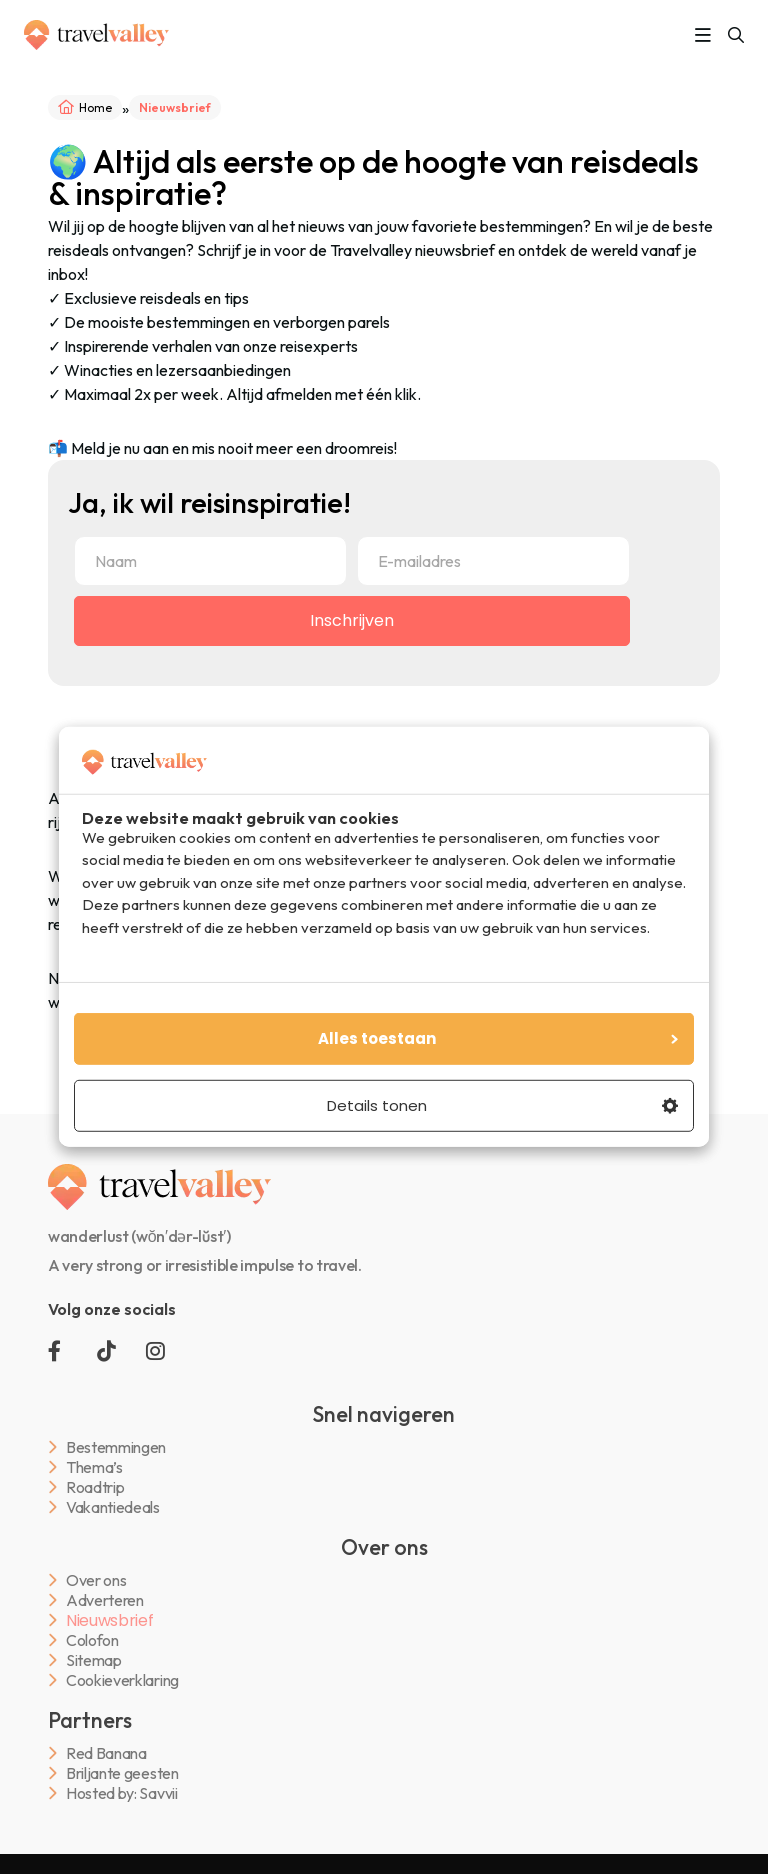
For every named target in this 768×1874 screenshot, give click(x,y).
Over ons (96, 1580)
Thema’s (94, 1467)
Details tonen (503, 1105)
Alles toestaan (498, 1038)
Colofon (92, 1640)
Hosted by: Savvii (122, 1793)
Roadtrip (95, 1487)
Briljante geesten (122, 1773)
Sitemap (94, 1660)
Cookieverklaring (122, 1680)
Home (95, 107)
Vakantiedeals (113, 1507)
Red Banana (106, 1753)
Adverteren (105, 1600)
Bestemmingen (116, 1447)
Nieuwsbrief (109, 1621)
